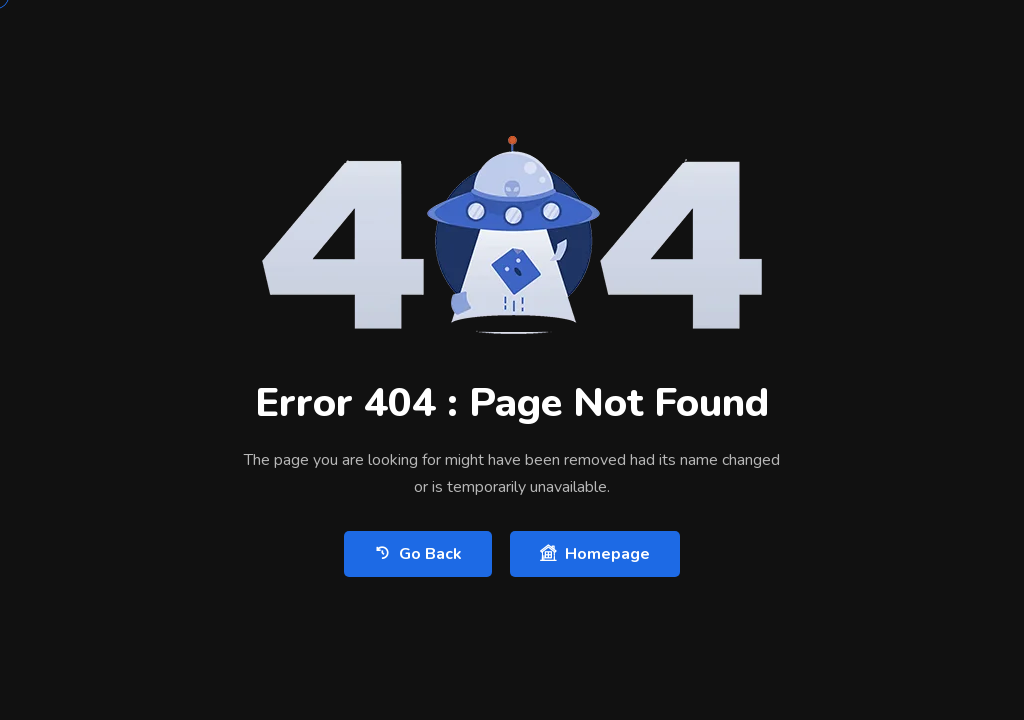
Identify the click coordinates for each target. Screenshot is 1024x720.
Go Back (418, 553)
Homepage (595, 553)
